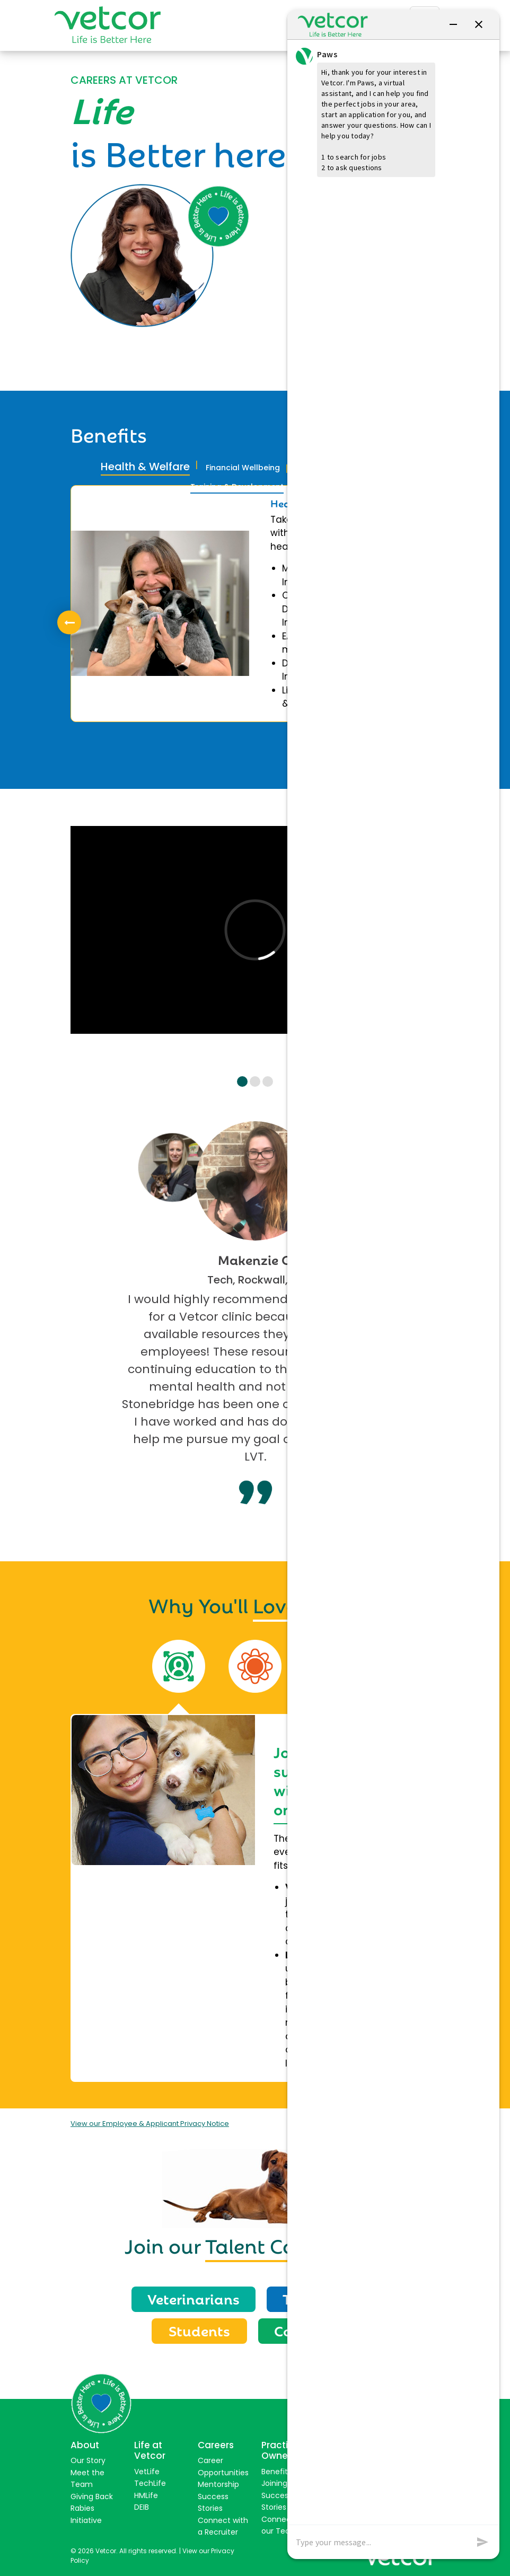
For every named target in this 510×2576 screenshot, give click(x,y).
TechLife (150, 2483)
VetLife (147, 2471)
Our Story (88, 2460)
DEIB (141, 2507)
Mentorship (218, 2484)
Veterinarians (193, 2298)
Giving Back (92, 2496)
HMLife (146, 2495)
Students (199, 2330)
